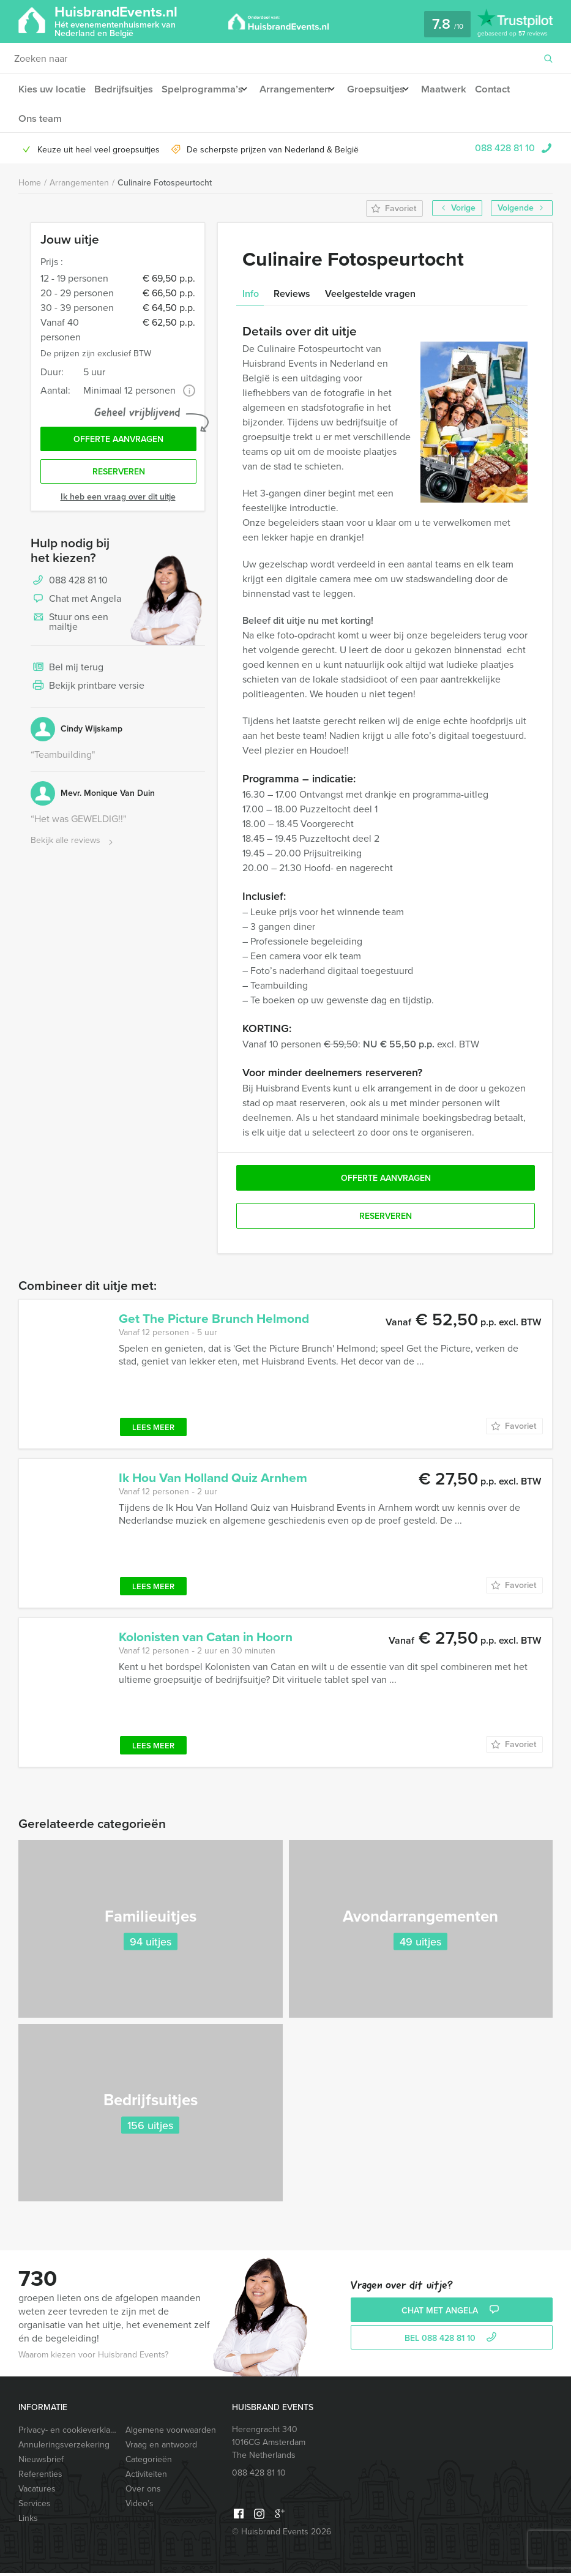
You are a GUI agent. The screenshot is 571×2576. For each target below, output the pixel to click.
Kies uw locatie (51, 89)
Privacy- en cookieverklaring (66, 2433)
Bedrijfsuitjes (125, 89)
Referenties (40, 2477)
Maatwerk (461, 89)
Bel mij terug (67, 675)
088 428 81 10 (505, 151)
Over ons (143, 2491)
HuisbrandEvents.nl (138, 20)
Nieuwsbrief (41, 2462)
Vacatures (37, 2491)
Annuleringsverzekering (64, 2447)
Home (29, 185)
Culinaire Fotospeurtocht (165, 185)
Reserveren (118, 478)
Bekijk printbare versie (87, 694)
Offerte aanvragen (118, 443)
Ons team (39, 120)
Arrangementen (301, 89)
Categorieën (148, 2462)
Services (34, 2506)
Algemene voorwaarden (170, 2433)
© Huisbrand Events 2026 (281, 2534)
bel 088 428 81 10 (452, 2341)
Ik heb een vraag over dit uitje (118, 504)
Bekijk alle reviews (73, 848)
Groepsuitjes (388, 89)
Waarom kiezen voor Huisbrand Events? (93, 2357)
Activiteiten (146, 2477)
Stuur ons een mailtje (69, 629)
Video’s (139, 2506)
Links (28, 2521)
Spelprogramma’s (204, 89)
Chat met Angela (76, 607)
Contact (511, 89)
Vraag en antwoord (161, 2447)
